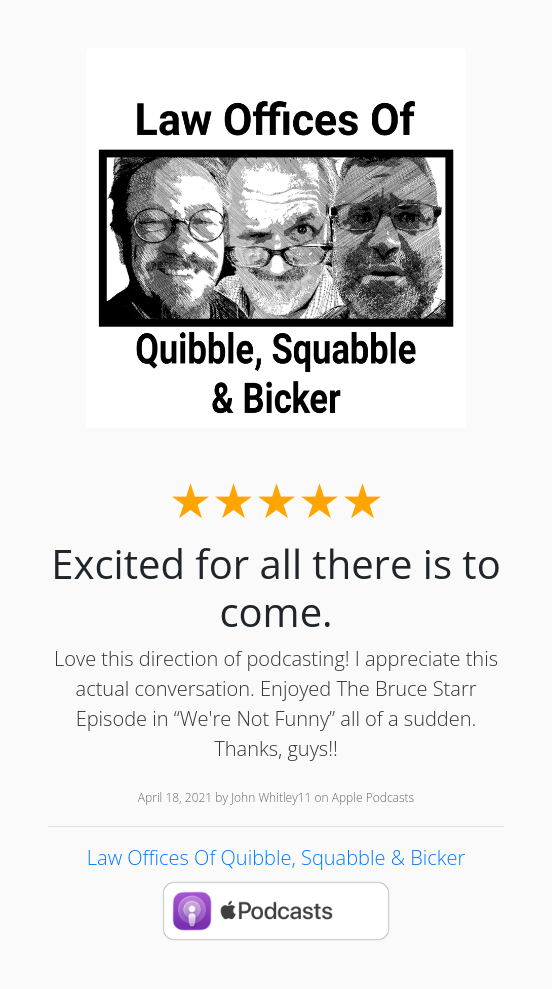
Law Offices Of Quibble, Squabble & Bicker (276, 857)
